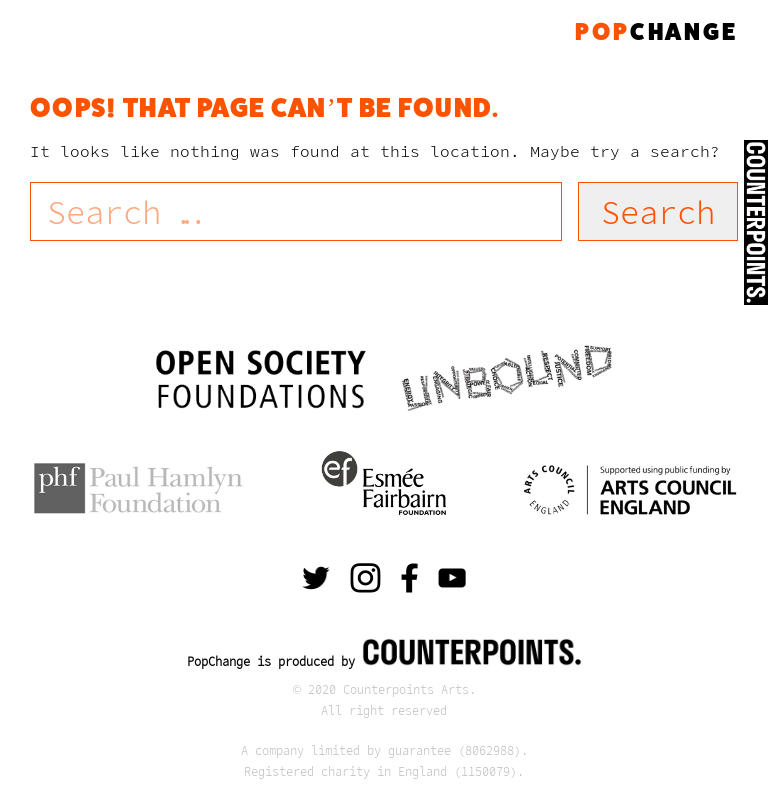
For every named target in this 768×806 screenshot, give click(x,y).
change (656, 32)
